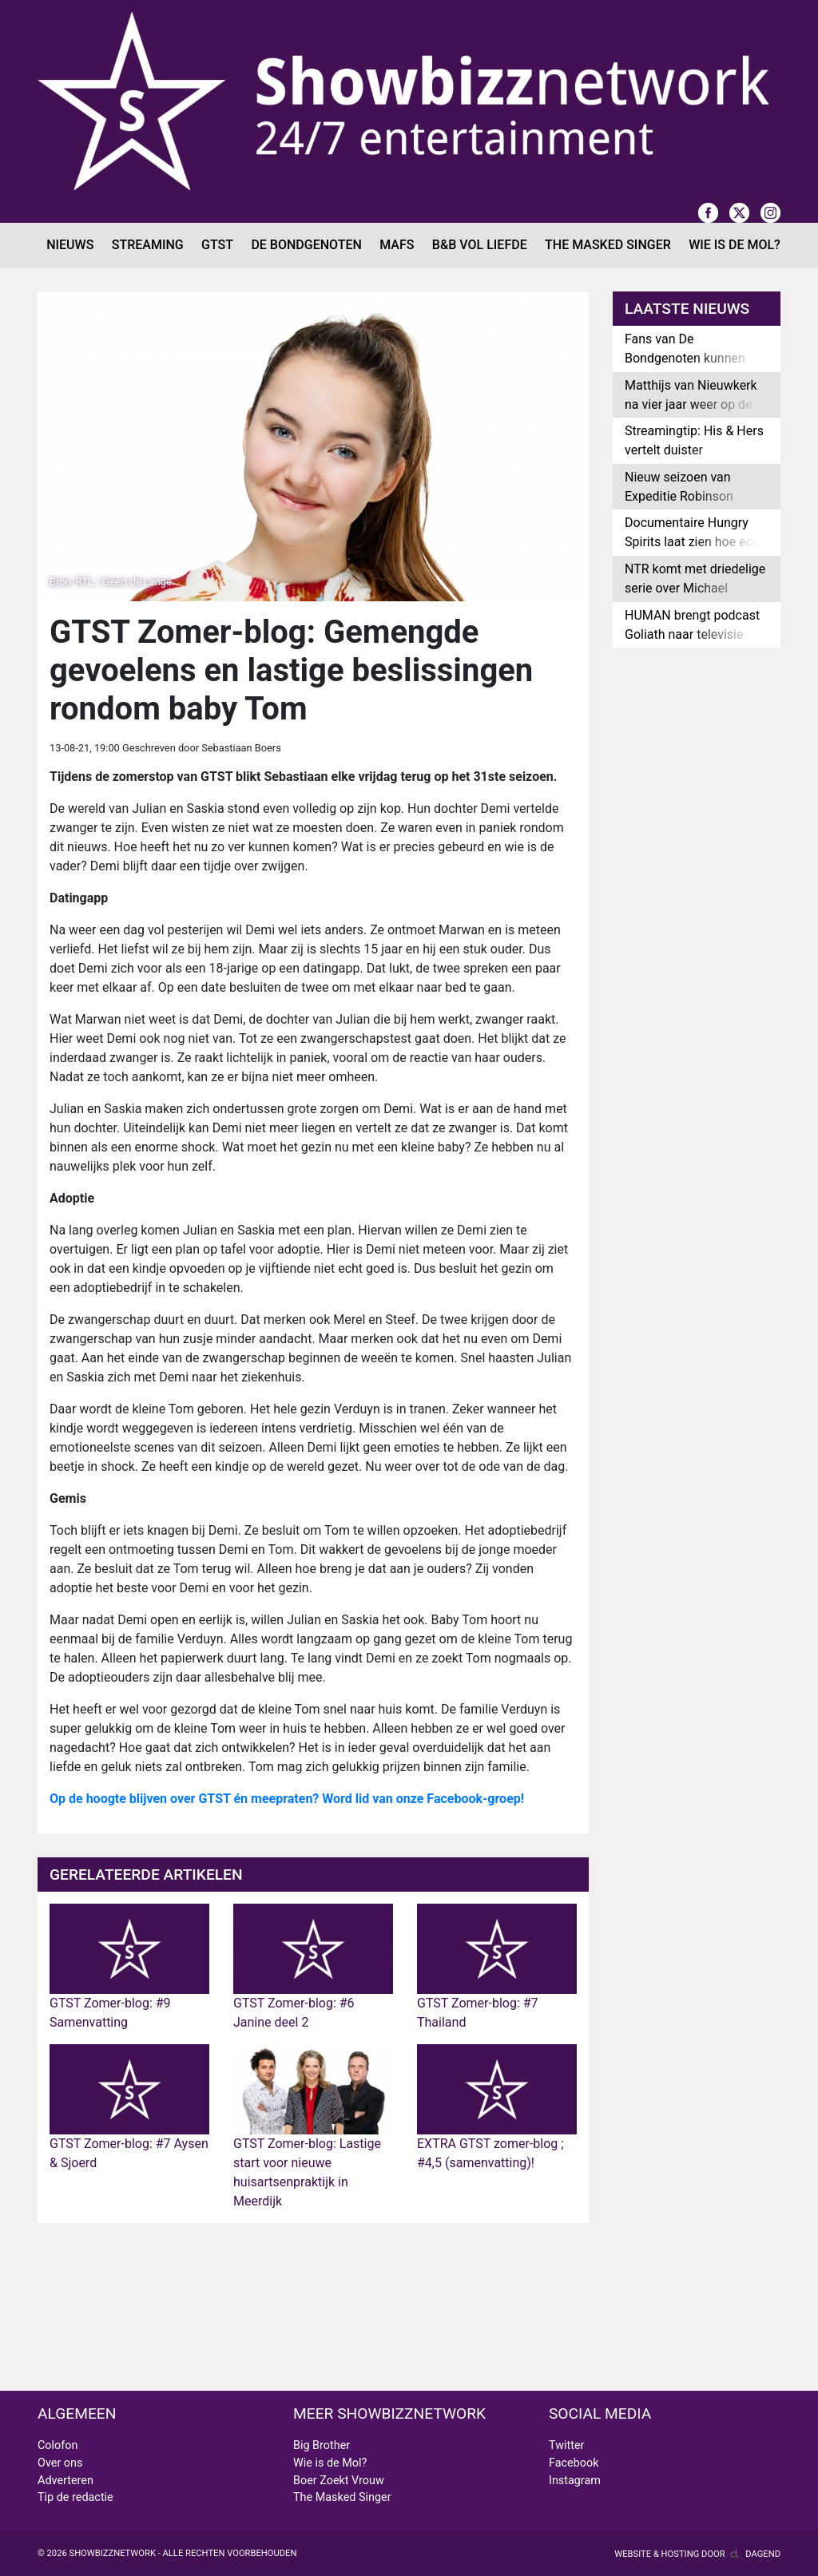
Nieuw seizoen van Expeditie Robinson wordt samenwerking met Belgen (684, 506)
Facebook (574, 2463)
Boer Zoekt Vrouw (338, 2480)
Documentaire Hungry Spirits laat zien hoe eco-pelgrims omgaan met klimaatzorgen (694, 551)
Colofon (57, 2445)
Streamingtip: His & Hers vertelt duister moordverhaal (694, 450)
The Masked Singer (608, 244)
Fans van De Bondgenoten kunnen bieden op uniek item (685, 358)
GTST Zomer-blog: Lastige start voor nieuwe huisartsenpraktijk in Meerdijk (313, 2144)
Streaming (148, 244)
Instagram (575, 2480)
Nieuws (69, 244)
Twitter (566, 2445)
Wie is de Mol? (734, 244)
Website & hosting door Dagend (697, 2554)
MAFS (396, 244)
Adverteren (65, 2480)
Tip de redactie (75, 2497)
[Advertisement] (696, 911)
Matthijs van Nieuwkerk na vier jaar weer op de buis (691, 404)
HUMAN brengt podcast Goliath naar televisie (692, 625)
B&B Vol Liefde (479, 244)
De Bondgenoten (306, 244)
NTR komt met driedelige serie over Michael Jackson (695, 588)
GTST (217, 244)
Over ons (60, 2463)
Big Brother (321, 2445)
